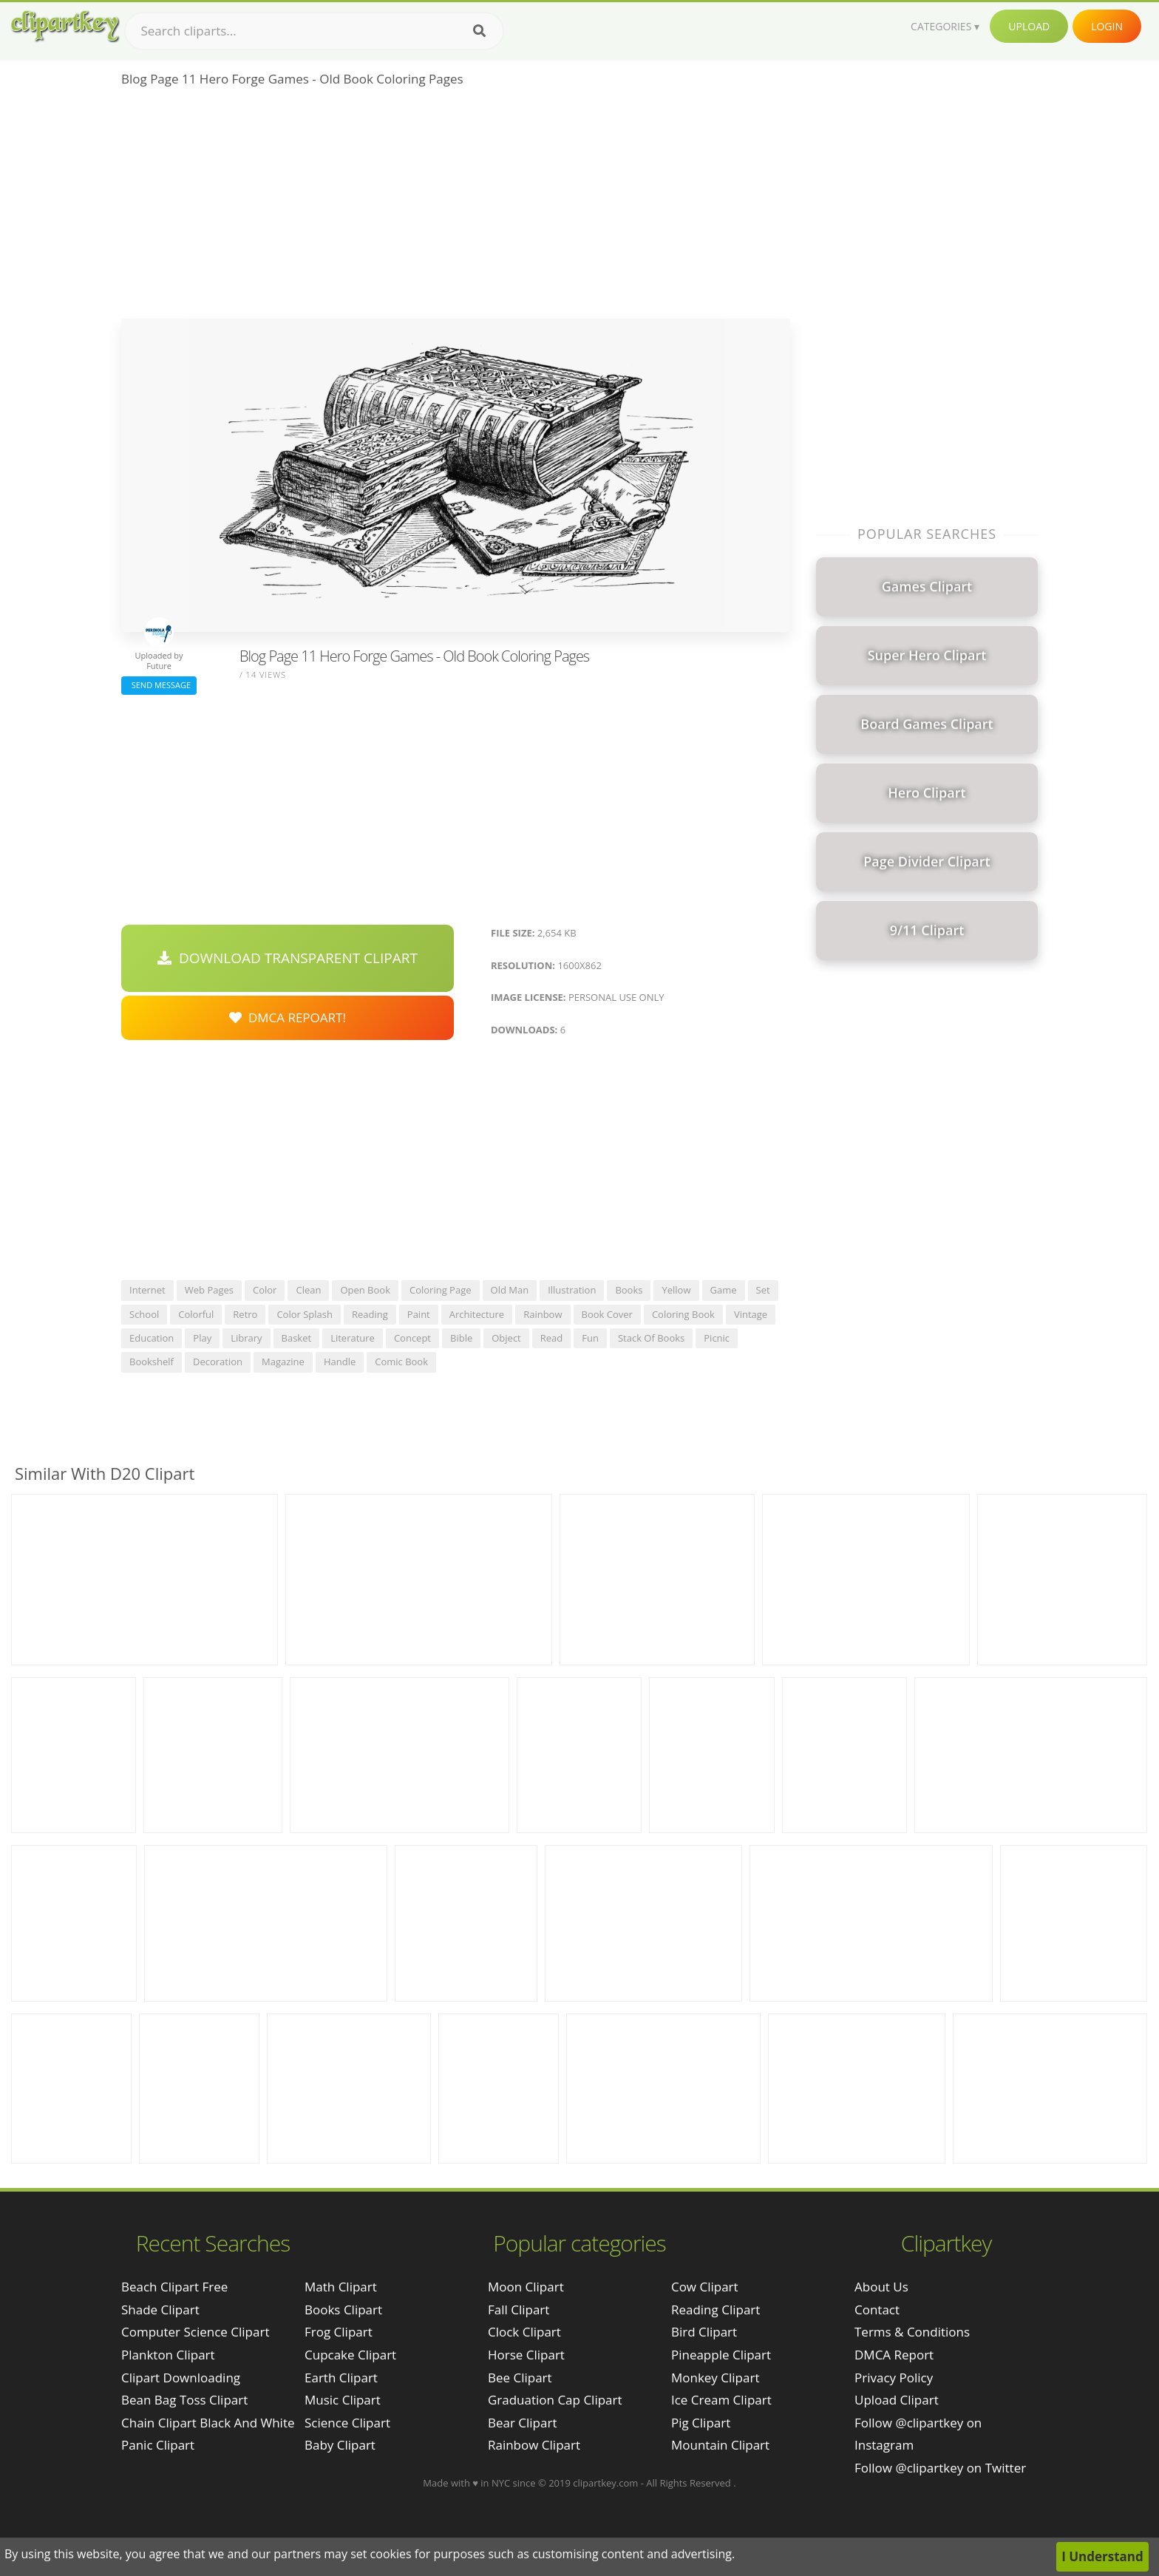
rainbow (542, 1314)
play (202, 1338)
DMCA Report (894, 2354)
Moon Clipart (526, 2286)
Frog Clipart (339, 2331)
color (264, 1290)
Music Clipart (343, 2399)
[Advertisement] (455, 207)
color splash (304, 1314)
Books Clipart (343, 2309)
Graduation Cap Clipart (555, 2399)
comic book (401, 1361)
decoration (217, 1361)
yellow (676, 1290)
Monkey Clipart (715, 2377)
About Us (881, 2286)
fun (590, 1338)
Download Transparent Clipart (287, 958)
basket (297, 1338)
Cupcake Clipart (350, 2354)
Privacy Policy (893, 2377)
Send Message (159, 684)
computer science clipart (195, 2331)
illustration (572, 1290)
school (144, 1314)
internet (147, 1290)
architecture (476, 1314)
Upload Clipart (896, 2399)
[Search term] (314, 31)
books (628, 1290)
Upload (1029, 26)
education (151, 1338)
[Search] (479, 31)
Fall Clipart (518, 2309)
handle (340, 1361)
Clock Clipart (524, 2331)
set (763, 1290)
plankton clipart (168, 2354)
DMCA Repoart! (287, 1017)
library (246, 1338)
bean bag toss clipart (184, 2399)
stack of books (651, 1338)
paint (418, 1314)
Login (1107, 26)
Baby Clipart (340, 2444)
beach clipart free (174, 2286)
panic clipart (157, 2444)
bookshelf (151, 1361)
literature (352, 1338)
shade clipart (160, 2309)
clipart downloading (180, 2377)
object (506, 1338)
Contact (877, 2309)
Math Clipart (341, 2286)
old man (510, 1290)
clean (308, 1290)
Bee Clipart (520, 2377)
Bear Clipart (522, 2422)
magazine (283, 1361)
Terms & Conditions (912, 2331)
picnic (717, 1338)
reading (370, 1314)
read (551, 1338)
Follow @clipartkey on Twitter (940, 2467)
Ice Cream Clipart (721, 2399)
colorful (196, 1314)
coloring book (683, 1314)
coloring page (440, 1290)
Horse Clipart (526, 2354)
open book (365, 1290)
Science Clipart (347, 2422)
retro (245, 1314)
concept (412, 1338)
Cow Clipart (704, 2286)
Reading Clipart (715, 2309)
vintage (750, 1314)
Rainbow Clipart (534, 2444)
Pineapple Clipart (721, 2354)
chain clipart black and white (208, 2422)
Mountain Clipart (720, 2444)
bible (461, 1338)
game (723, 1290)
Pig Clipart (700, 2422)
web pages (209, 1290)
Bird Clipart (704, 2331)
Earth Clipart (341, 2377)
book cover (607, 1314)
